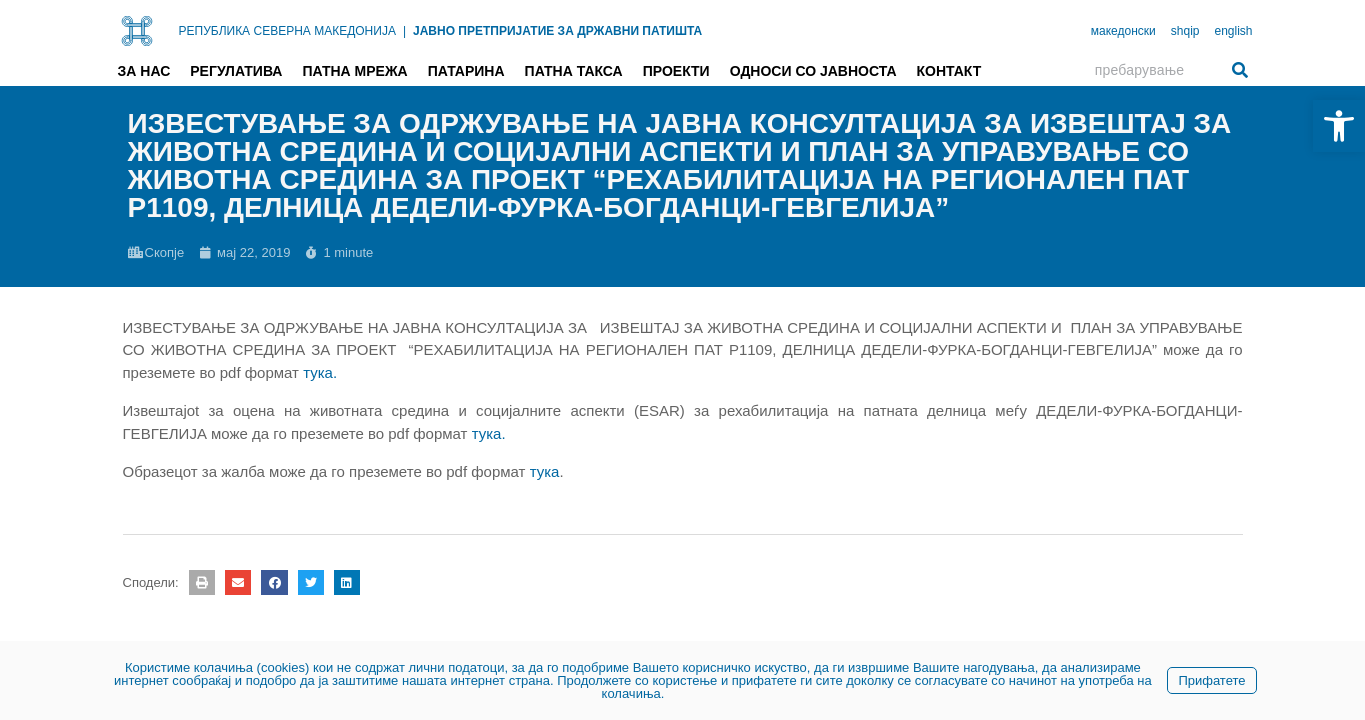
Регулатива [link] (236, 71)
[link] (1339, 126)
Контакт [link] (949, 71)
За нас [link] (144, 71)
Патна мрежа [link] (354, 71)
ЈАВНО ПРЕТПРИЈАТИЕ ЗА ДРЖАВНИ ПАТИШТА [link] (557, 31)
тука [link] (545, 471)
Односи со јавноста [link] (813, 71)
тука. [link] (489, 433)
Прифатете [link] (1211, 680)
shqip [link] (1185, 31)
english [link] (1233, 31)
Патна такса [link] (574, 71)
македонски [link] (1123, 31)
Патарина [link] (466, 71)
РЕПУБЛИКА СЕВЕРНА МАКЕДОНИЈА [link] (287, 31)
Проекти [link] (676, 71)
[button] (202, 582)
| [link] (404, 31)
